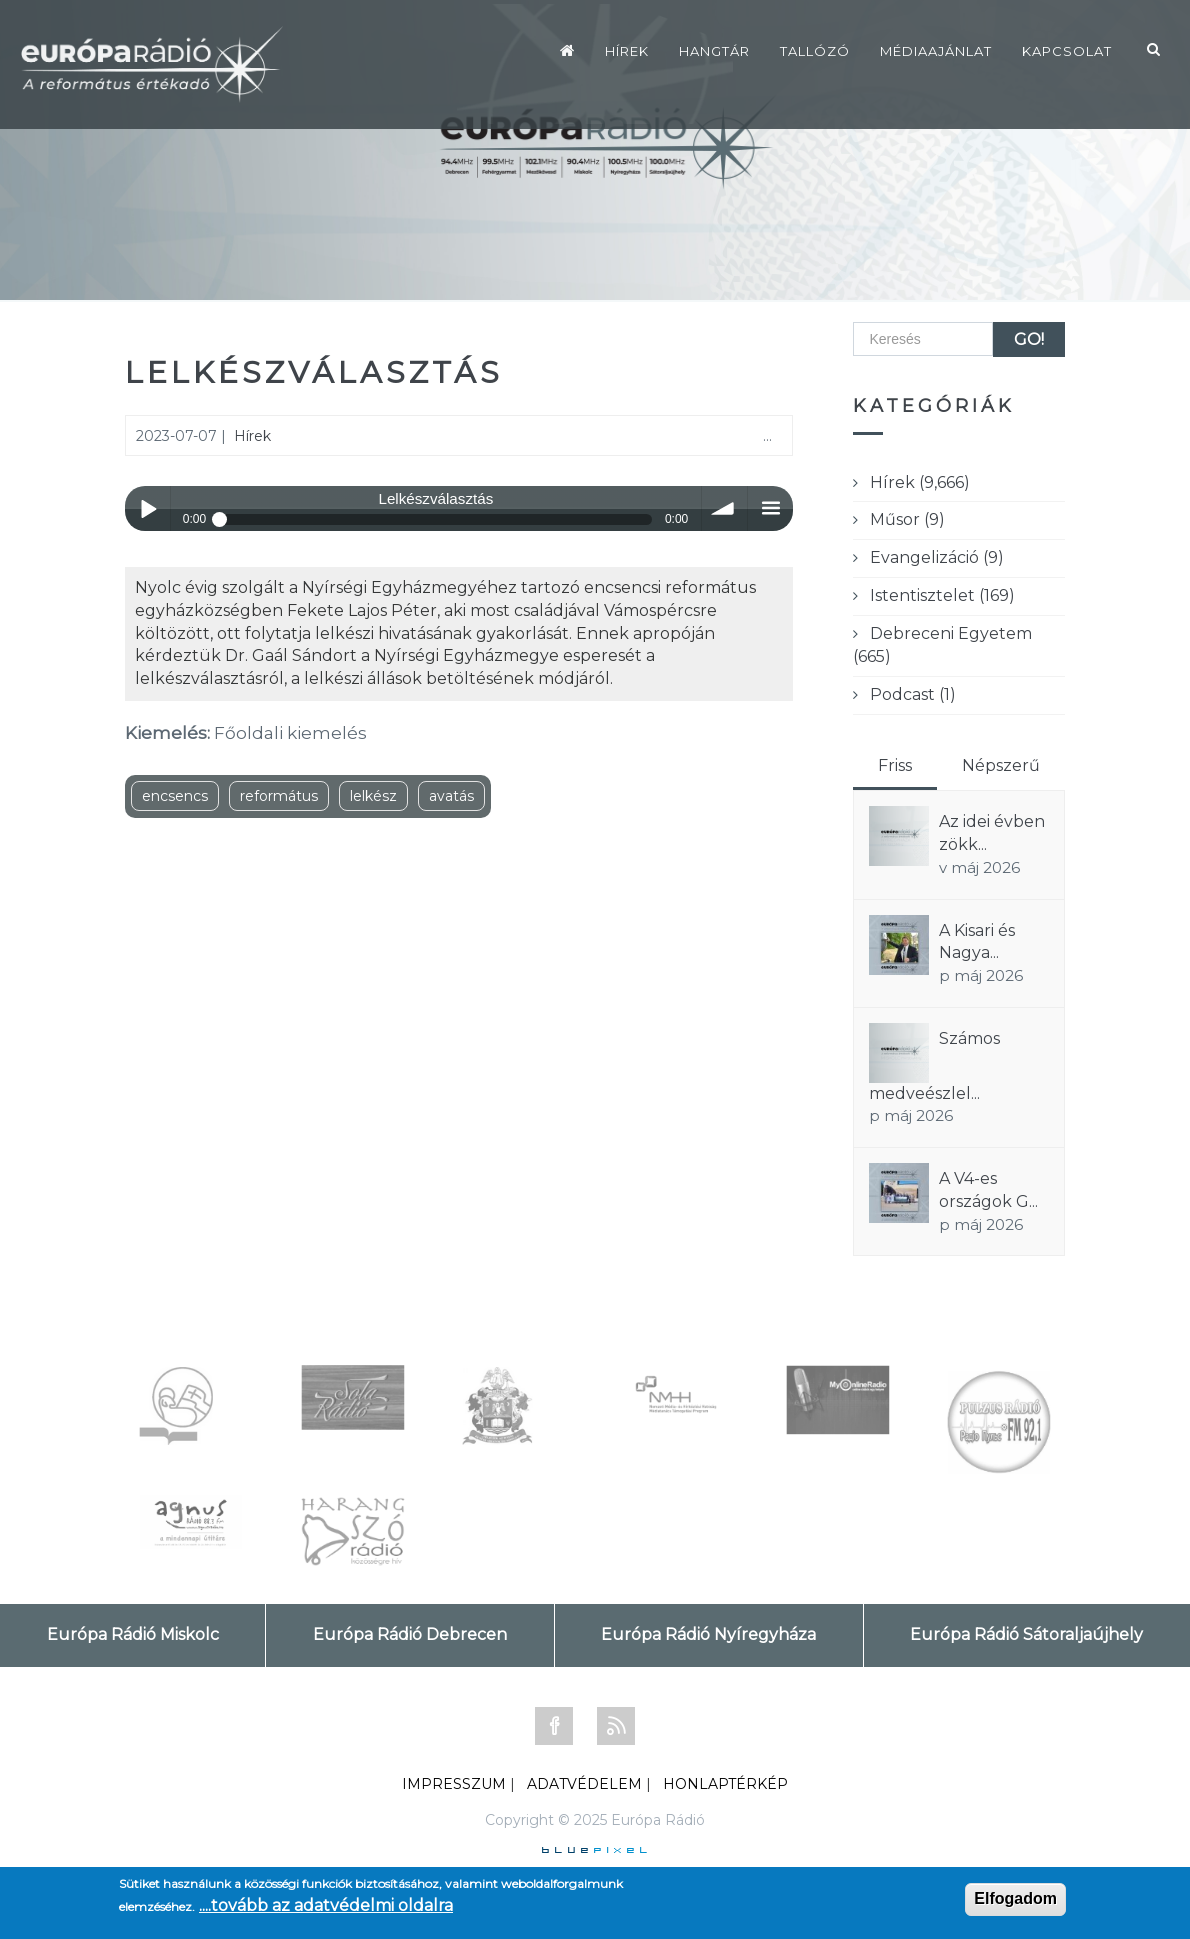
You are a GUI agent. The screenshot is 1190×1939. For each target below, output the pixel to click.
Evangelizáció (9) (937, 557)
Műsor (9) (907, 519)
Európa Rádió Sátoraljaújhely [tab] (1026, 1634)
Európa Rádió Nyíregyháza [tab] (708, 1634)
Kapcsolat (1067, 51)
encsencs (175, 796)
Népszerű (1001, 765)
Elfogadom (1015, 1898)
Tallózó (815, 51)
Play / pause (147, 508)
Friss (895, 765)
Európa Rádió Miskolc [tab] (133, 1634)
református (279, 796)
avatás (451, 796)
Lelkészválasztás (314, 372)
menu (770, 508)
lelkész (373, 796)
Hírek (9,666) (920, 482)
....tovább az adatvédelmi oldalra (326, 1905)
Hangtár (714, 51)
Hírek (627, 51)
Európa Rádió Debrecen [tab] (410, 1634)
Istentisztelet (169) (942, 595)
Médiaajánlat (936, 51)
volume (724, 508)
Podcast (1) (913, 694)
